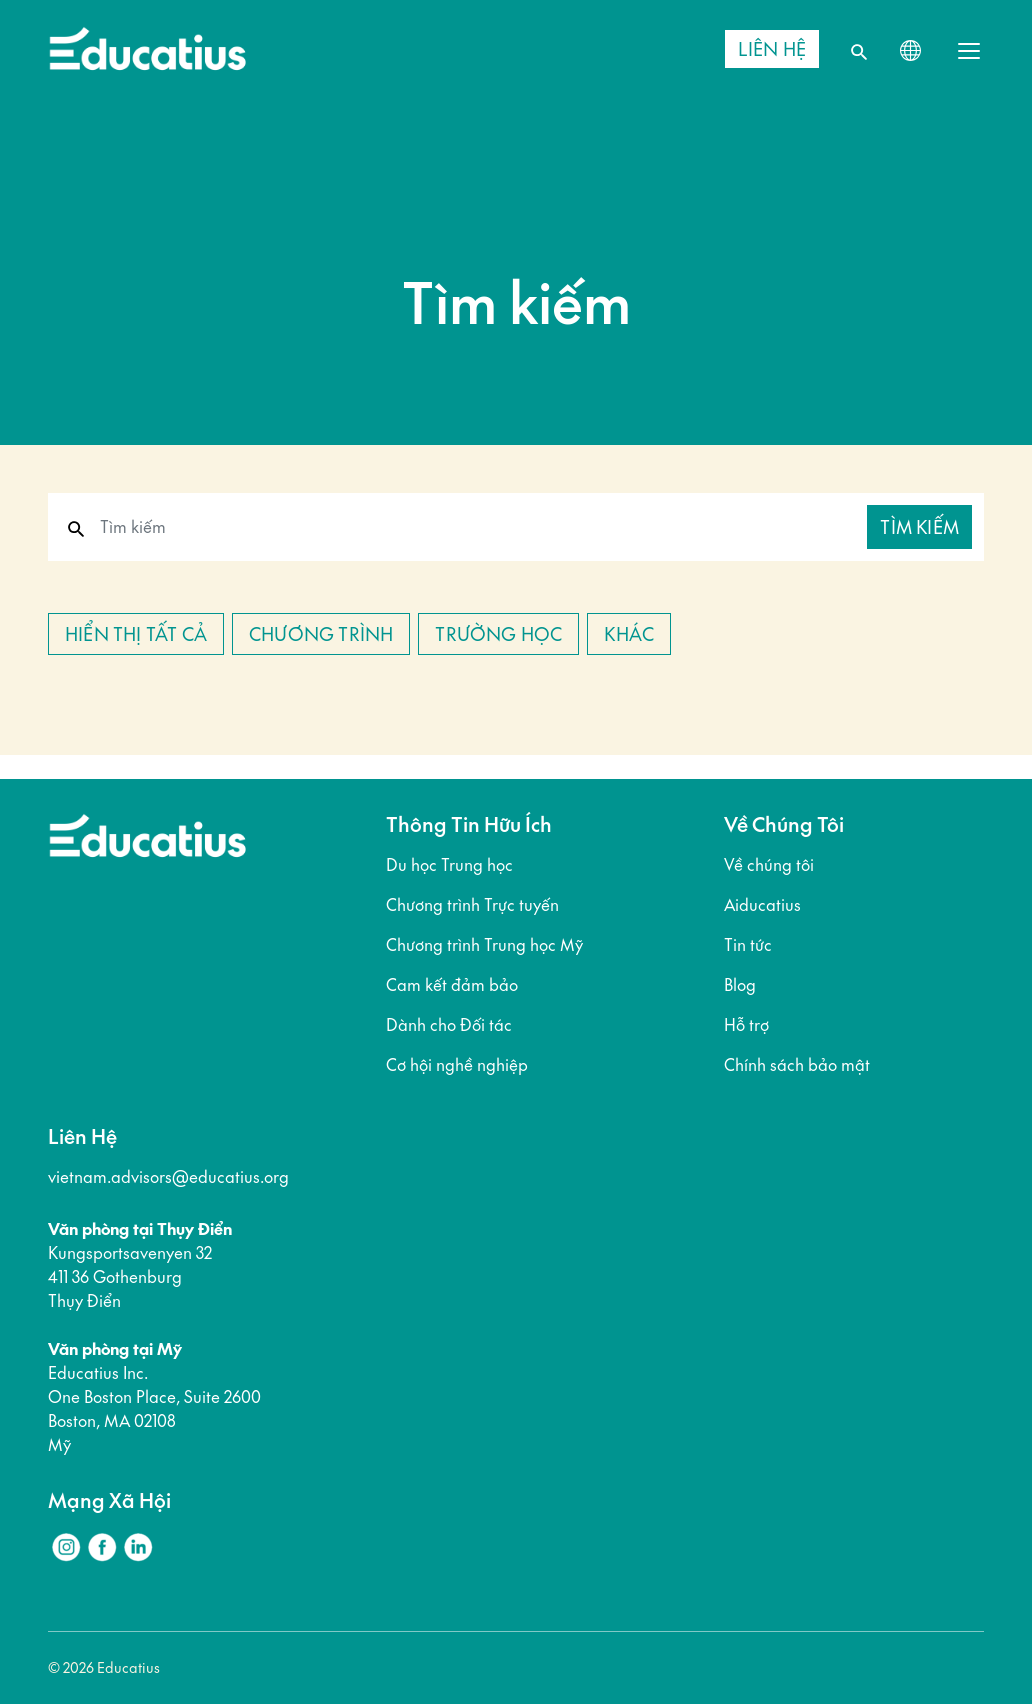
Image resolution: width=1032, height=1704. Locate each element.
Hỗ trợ (746, 1025)
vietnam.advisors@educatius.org (168, 1177)
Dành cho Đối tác (449, 1025)
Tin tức (748, 945)
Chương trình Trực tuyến (472, 905)
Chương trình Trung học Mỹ (484, 945)
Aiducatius (762, 905)
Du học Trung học (449, 865)
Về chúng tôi (769, 865)
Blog (740, 985)
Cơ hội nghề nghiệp (457, 1065)
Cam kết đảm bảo (452, 985)
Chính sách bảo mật (797, 1065)
